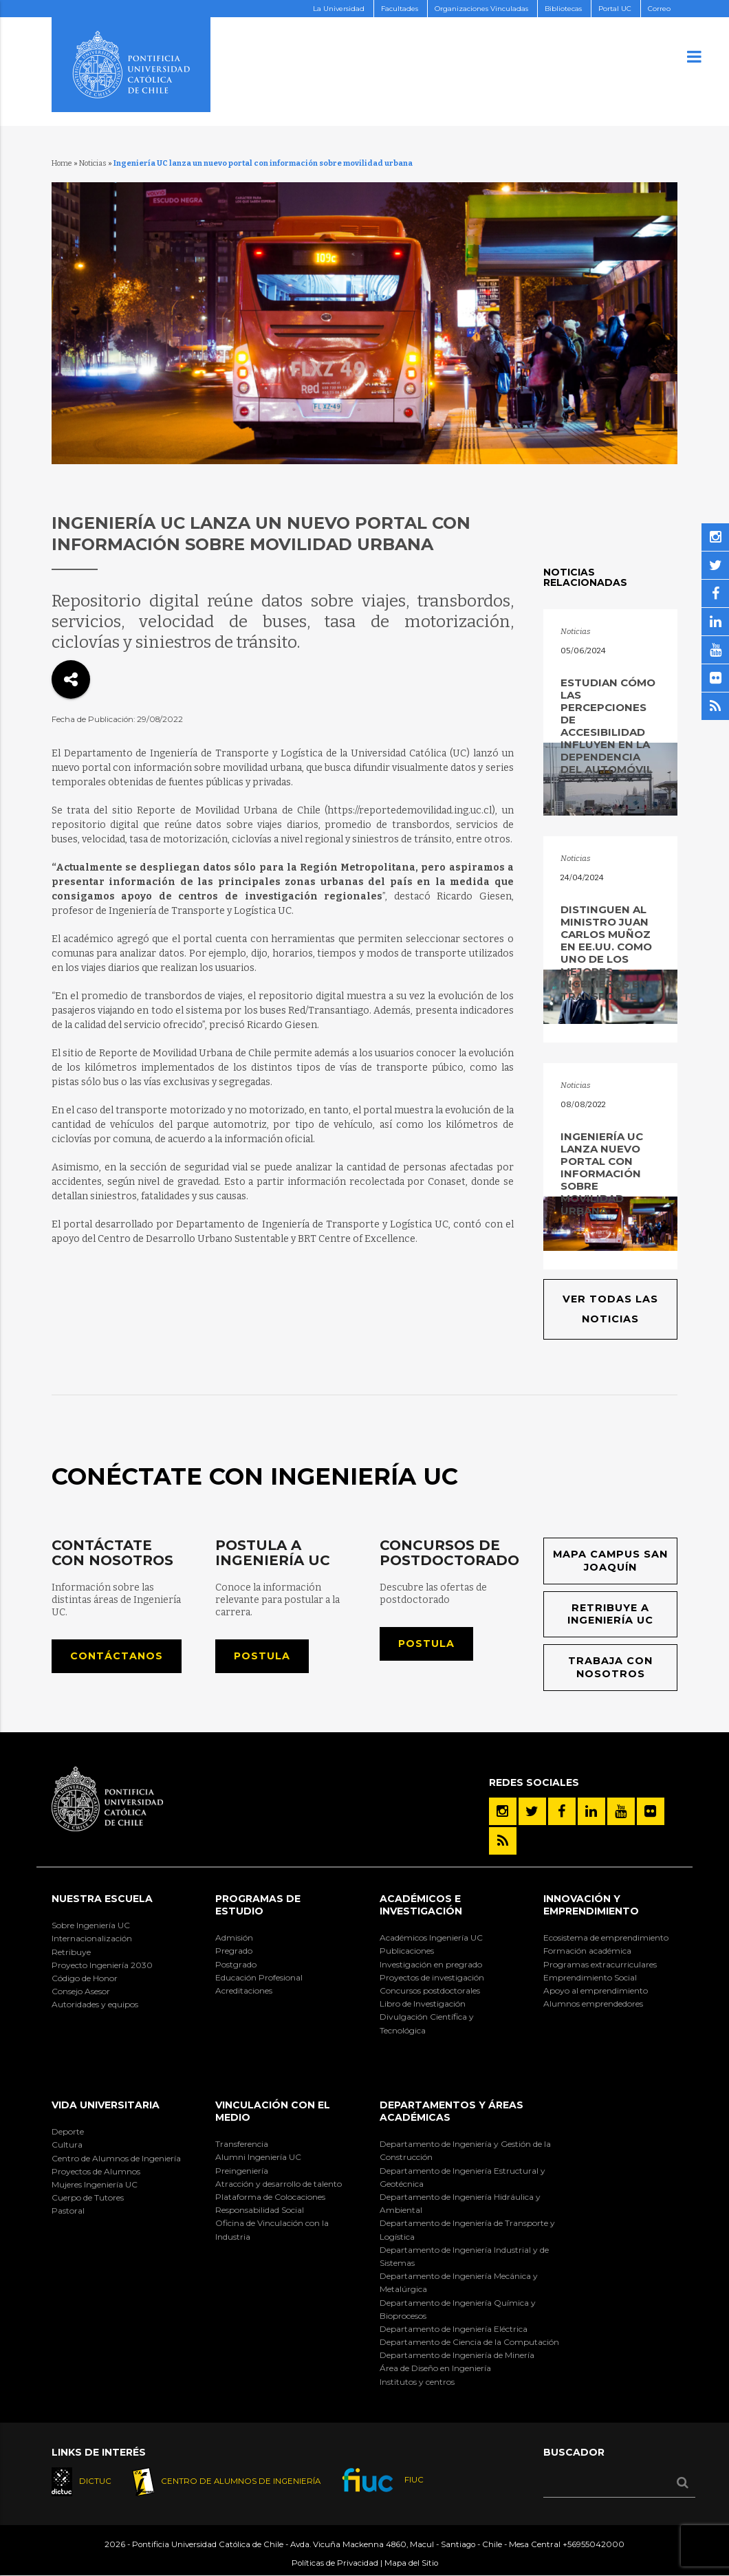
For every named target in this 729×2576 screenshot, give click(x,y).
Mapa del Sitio (411, 2563)
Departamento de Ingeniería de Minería (457, 2355)
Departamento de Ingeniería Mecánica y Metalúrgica (459, 2283)
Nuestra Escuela (102, 1898)
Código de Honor (85, 1979)
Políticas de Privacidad (335, 2563)
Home (62, 163)
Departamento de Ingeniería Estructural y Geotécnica (462, 2177)
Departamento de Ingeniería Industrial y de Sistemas (464, 2256)
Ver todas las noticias (610, 1309)
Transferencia (241, 2144)
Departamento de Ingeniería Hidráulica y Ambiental (460, 2204)
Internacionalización (92, 1939)
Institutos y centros (417, 2382)
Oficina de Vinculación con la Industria (272, 2230)
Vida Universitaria (106, 2105)
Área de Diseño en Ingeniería (435, 2369)
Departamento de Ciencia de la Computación (469, 2342)
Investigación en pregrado (431, 1964)
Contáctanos (116, 1656)
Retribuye (71, 1952)
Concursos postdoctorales (430, 1991)
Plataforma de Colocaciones (270, 2197)
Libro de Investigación (423, 2004)
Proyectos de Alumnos (96, 2171)
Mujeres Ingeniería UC (95, 2185)
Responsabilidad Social (259, 2210)
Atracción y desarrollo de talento (278, 2184)
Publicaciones (407, 1951)
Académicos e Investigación (421, 1904)
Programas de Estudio (258, 1904)
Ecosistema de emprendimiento (605, 1938)
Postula (262, 1656)
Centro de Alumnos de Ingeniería (116, 2158)
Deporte (68, 2132)
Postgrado (236, 1964)
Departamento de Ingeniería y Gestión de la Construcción (465, 2151)
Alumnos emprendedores (593, 2004)
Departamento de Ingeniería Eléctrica (453, 2329)
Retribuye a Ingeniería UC (610, 1614)
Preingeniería (241, 2170)
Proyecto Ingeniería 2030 (102, 1965)
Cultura (67, 2145)
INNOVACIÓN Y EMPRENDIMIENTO (591, 1904)
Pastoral (68, 2211)
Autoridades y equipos (95, 2005)
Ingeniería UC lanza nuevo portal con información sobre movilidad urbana (602, 1173)
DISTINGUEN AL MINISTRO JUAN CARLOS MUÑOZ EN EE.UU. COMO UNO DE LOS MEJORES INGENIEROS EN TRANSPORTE (606, 953)
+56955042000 (593, 2545)
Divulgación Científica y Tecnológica (427, 2023)
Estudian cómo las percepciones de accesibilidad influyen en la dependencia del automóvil (608, 726)
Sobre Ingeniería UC (91, 1926)
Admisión (234, 1938)
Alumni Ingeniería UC (258, 2157)
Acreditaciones (243, 1991)
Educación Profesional (259, 1977)
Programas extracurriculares (600, 1964)
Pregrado (233, 1951)
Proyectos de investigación (432, 1977)
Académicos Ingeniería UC (431, 1938)
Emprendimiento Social (590, 1977)
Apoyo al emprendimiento (595, 1991)
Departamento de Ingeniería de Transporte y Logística (467, 2230)
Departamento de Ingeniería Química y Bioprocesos (458, 2309)
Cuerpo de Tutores (88, 2198)
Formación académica (587, 1951)
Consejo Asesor (81, 1992)
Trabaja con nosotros (610, 1668)
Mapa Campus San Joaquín (610, 1560)
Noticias (93, 163)
